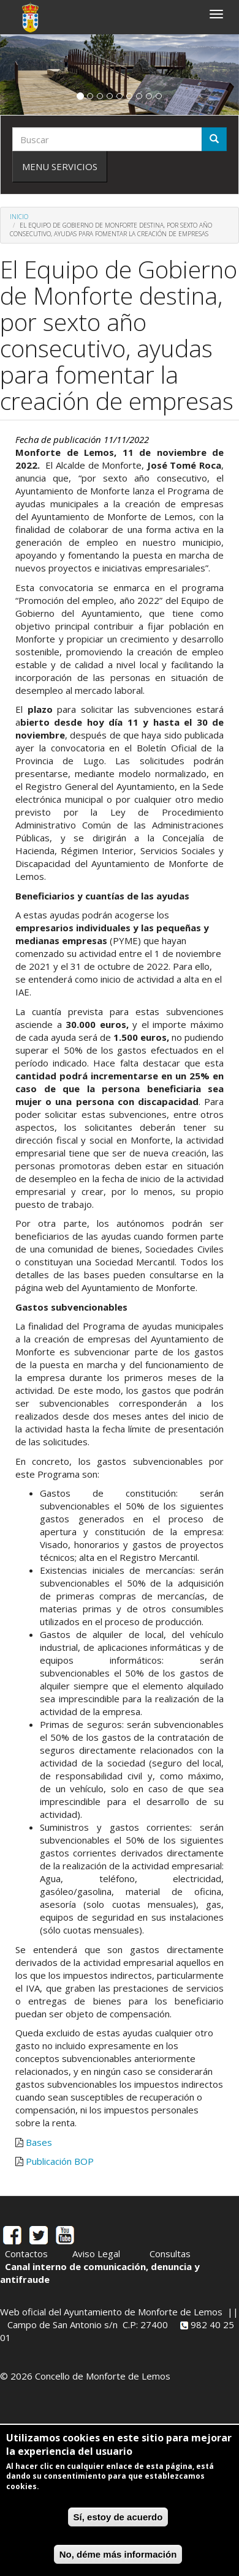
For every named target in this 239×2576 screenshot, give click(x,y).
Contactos (26, 2253)
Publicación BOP (60, 2161)
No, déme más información (118, 2554)
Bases (39, 2142)
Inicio (19, 216)
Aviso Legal (96, 2253)
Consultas (170, 2253)
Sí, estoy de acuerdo (118, 2517)
